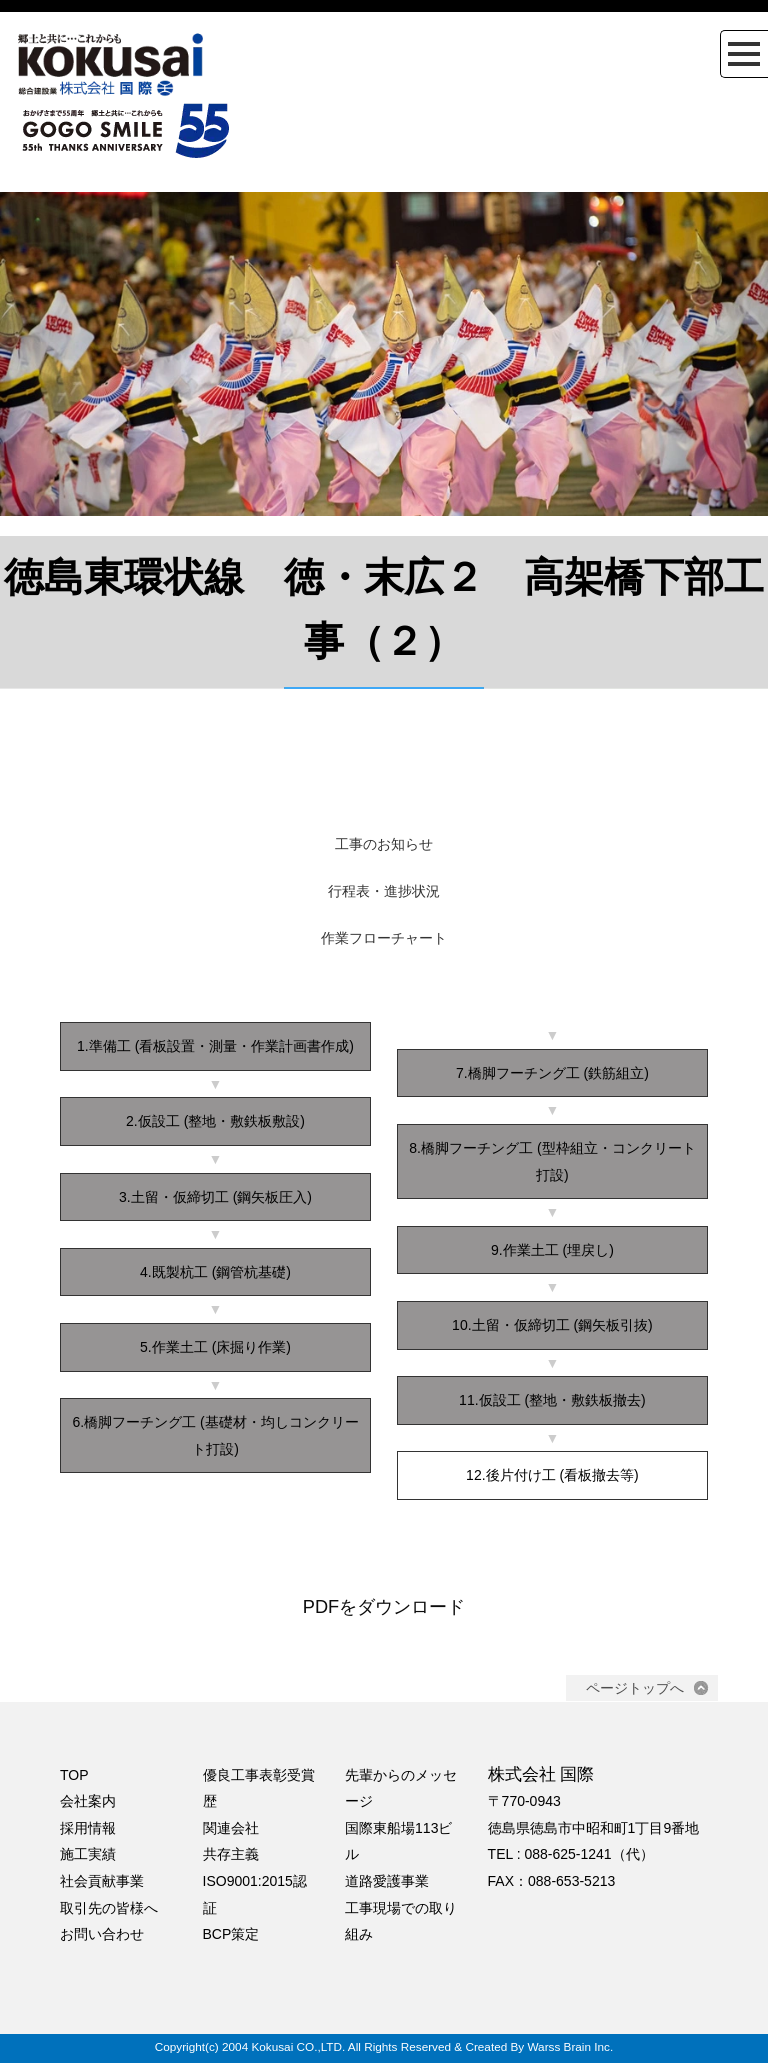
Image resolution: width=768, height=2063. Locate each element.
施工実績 (88, 1854)
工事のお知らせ (384, 844)
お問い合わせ (102, 1934)
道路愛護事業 (387, 1881)
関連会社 (231, 1828)
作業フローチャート (384, 938)
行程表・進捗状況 (384, 891)
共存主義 (231, 1854)
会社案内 (88, 1801)
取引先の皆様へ (109, 1908)
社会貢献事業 (102, 1881)
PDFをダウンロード (384, 1607)
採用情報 (88, 1828)
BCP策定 (231, 1934)
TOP (74, 1775)
